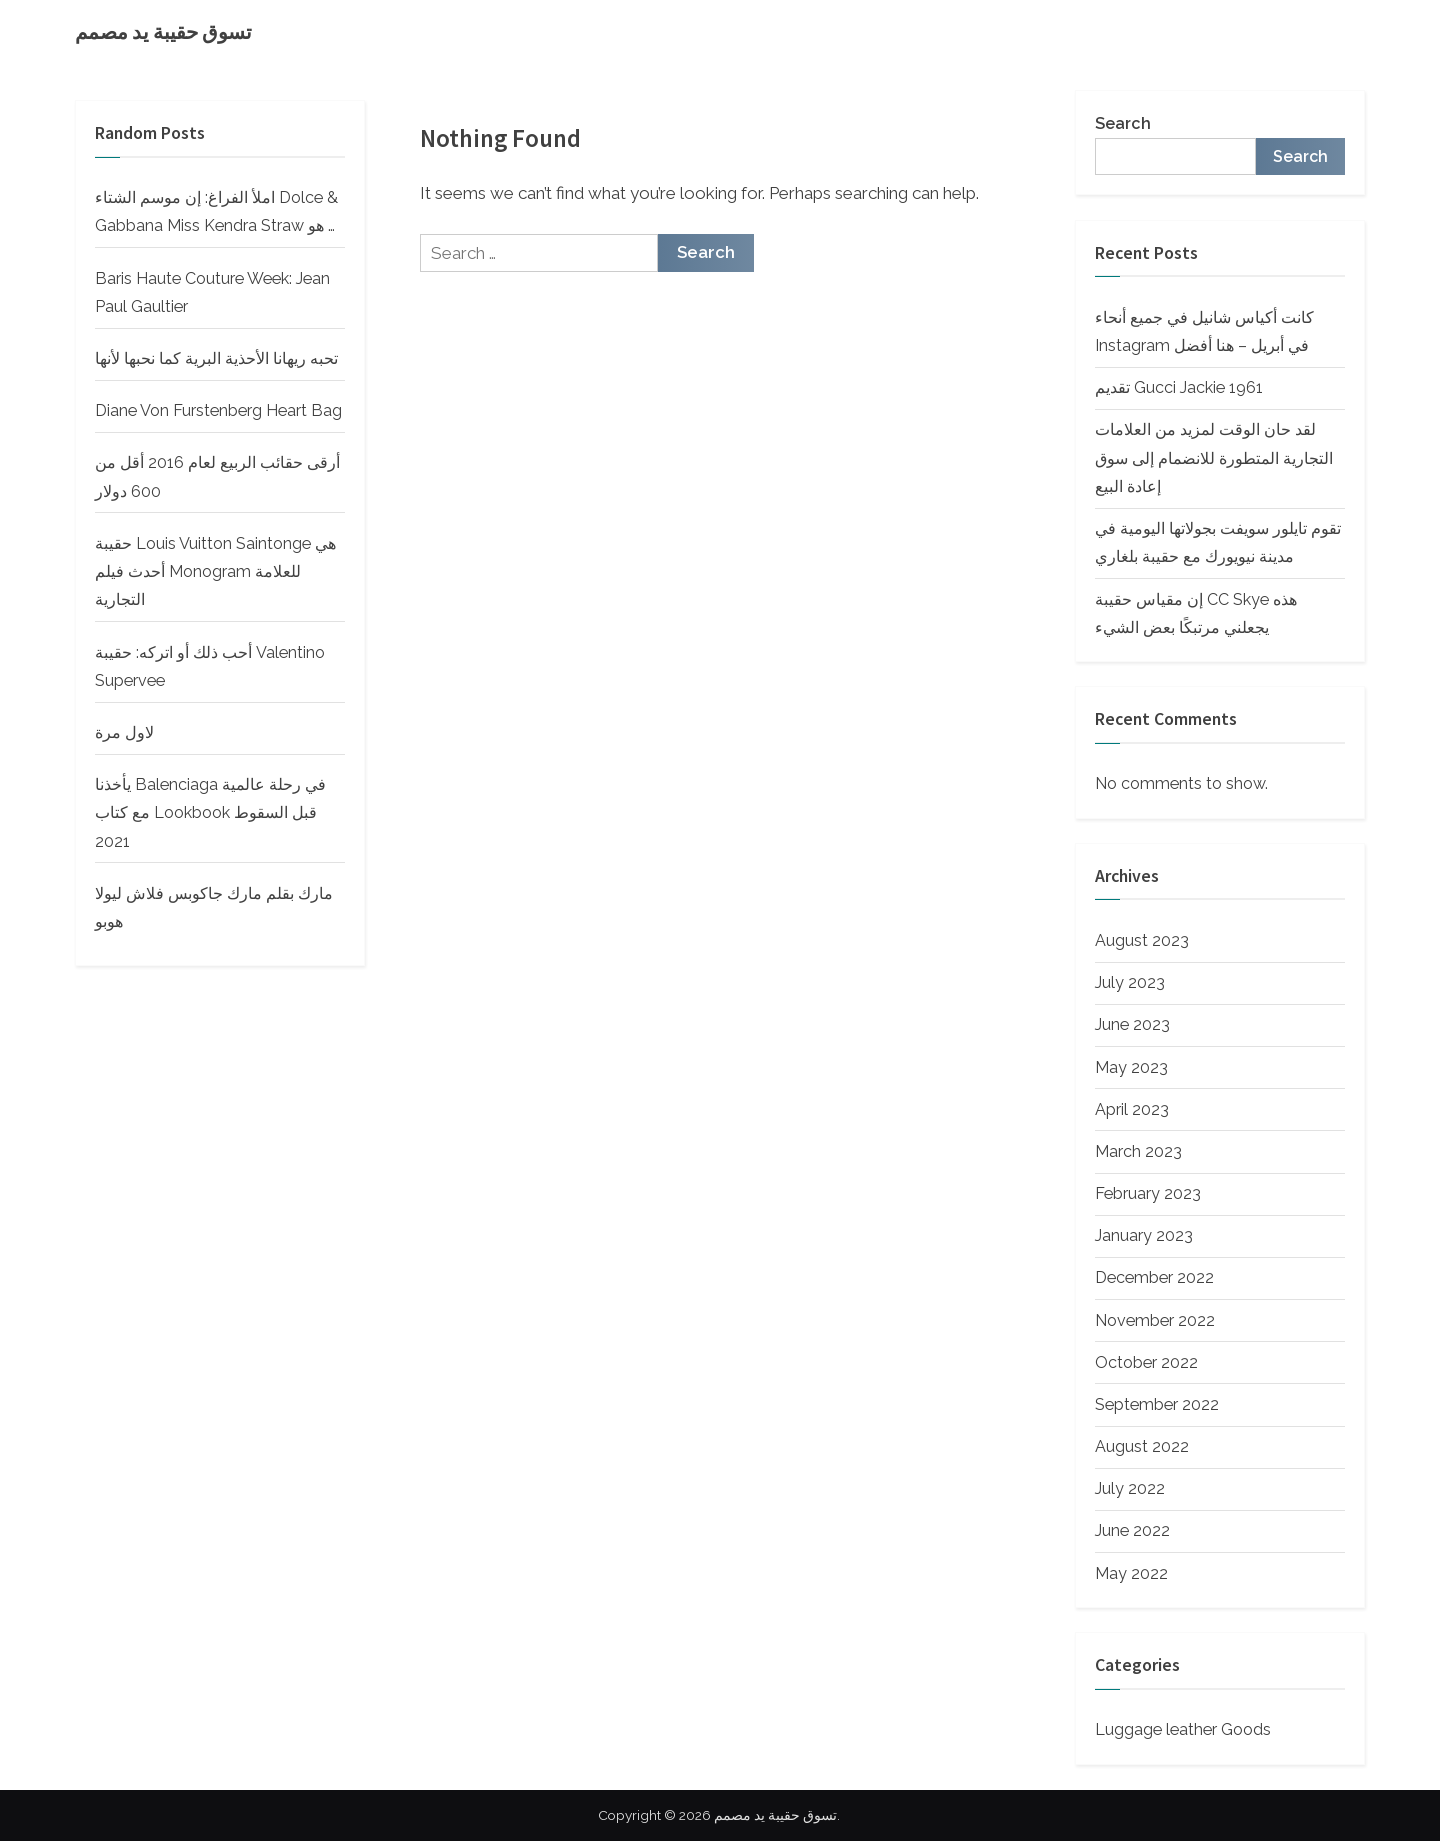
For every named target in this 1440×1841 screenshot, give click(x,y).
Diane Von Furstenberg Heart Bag (218, 410)
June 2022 (1132, 1530)
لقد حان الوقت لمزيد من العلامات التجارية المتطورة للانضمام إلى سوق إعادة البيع (1214, 458)
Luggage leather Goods (1183, 1729)
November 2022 (1155, 1320)
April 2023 (1132, 1109)
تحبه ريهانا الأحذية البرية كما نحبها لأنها (216, 358)
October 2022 (1146, 1362)
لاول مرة (124, 732)
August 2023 (1142, 940)
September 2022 (1157, 1404)
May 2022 (1131, 1573)
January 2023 (1144, 1235)
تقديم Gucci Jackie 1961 (1179, 387)
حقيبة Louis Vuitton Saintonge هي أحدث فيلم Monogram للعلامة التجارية (215, 572)
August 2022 (1142, 1446)
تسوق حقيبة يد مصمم (163, 32)
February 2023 (1148, 1193)
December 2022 (1154, 1277)
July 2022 (1130, 1488)
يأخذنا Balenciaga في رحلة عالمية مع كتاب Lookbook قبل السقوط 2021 (210, 813)
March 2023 (1138, 1151)
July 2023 (1130, 982)
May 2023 (1131, 1067)
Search (1123, 123)
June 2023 (1132, 1024)
